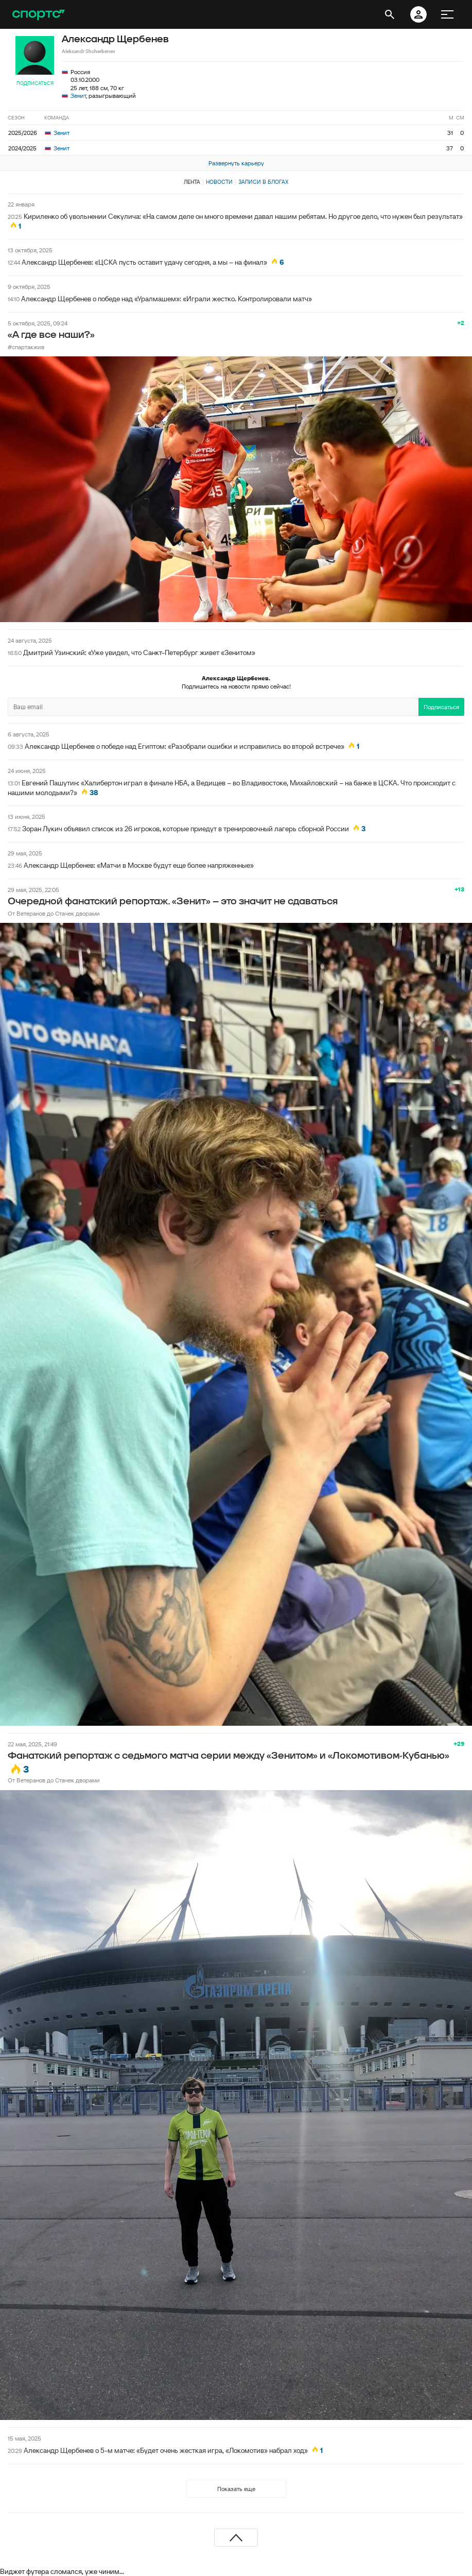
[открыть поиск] (389, 14)
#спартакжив (26, 347)
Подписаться (35, 83)
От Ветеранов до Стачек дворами (54, 913)
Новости (219, 181)
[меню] (447, 14)
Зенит (78, 95)
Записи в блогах (263, 181)
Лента (192, 181)
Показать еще (236, 2489)
